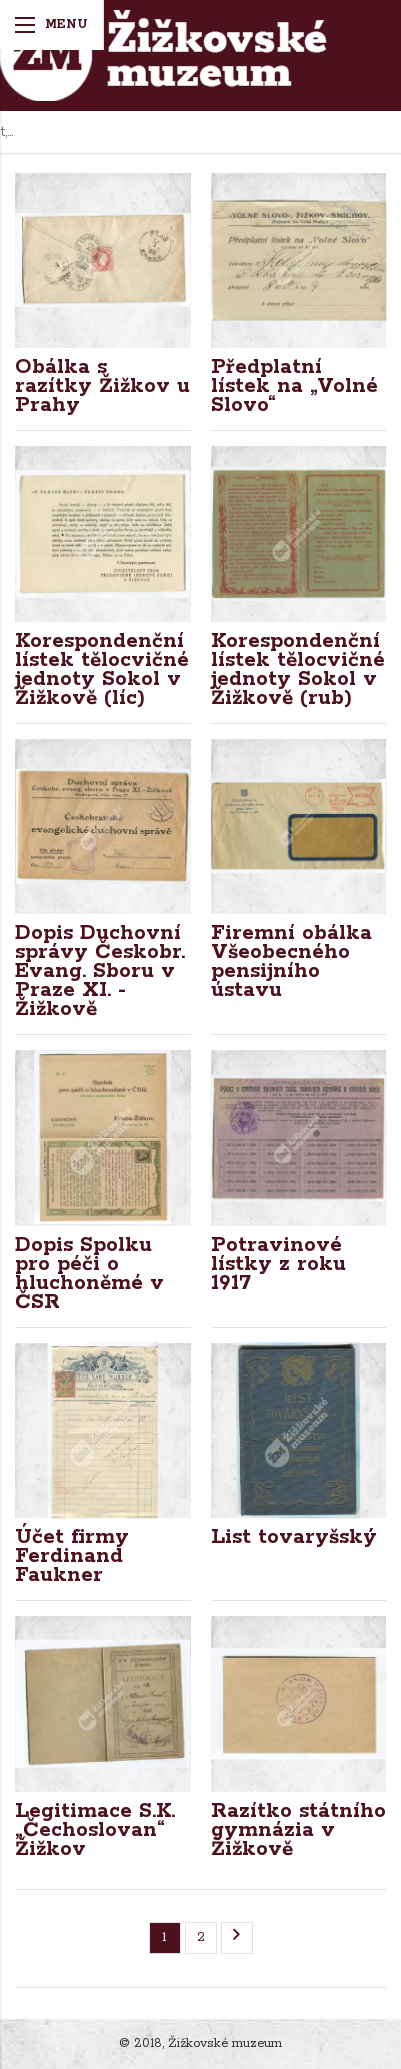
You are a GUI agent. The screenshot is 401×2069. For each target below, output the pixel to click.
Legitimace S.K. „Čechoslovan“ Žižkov (95, 1830)
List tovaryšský (294, 1537)
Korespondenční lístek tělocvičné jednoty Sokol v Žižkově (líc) (102, 669)
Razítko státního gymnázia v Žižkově (298, 1830)
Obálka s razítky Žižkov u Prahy (102, 386)
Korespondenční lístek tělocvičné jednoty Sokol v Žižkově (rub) (298, 669)
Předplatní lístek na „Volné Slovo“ (294, 386)
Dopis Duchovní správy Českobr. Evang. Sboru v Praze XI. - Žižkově (100, 971)
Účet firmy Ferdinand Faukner (72, 1556)
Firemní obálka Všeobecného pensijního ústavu (291, 961)
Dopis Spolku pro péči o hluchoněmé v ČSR (89, 1273)
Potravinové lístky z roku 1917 (278, 1264)
